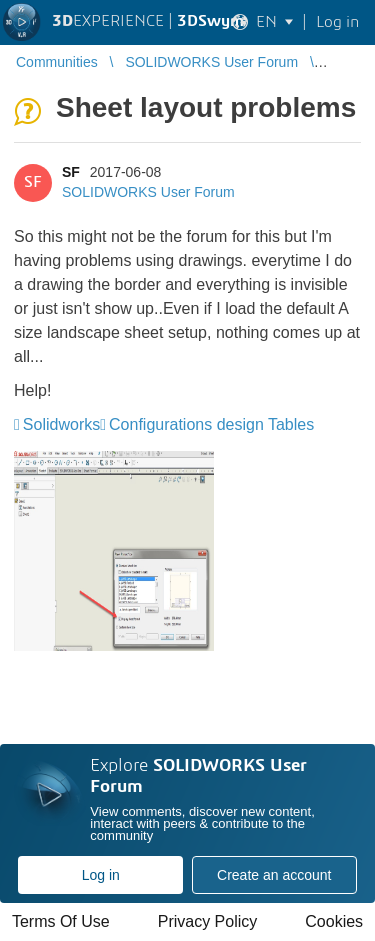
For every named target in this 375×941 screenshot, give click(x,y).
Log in (101, 875)
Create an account (274, 875)
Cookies (334, 921)
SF (71, 172)
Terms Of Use (61, 921)
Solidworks (61, 424)
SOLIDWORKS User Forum (148, 192)
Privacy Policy (208, 921)
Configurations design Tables (211, 424)
